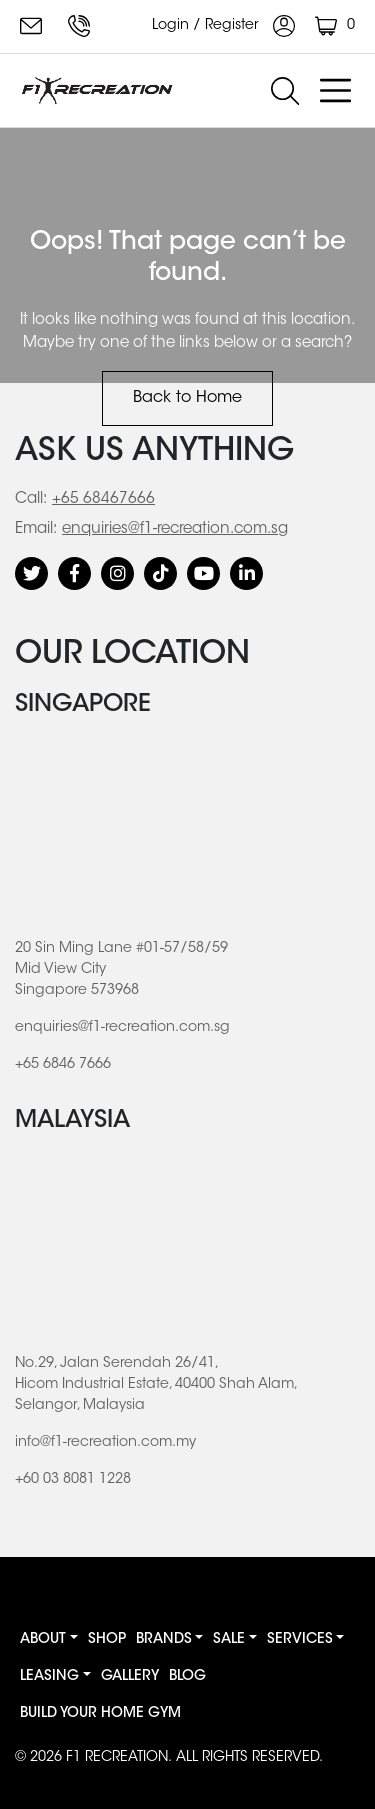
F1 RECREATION (117, 1758)
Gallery (130, 1677)
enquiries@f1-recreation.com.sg (31, 26)
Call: (31, 499)
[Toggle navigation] (335, 91)
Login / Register (223, 26)
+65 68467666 (103, 499)
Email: (36, 529)
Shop (107, 1640)
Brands (164, 1640)
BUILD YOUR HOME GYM (100, 1714)
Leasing (49, 1677)
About (43, 1640)
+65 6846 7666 (79, 26)
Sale (229, 1640)
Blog (187, 1677)
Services (300, 1640)
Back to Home (187, 398)
